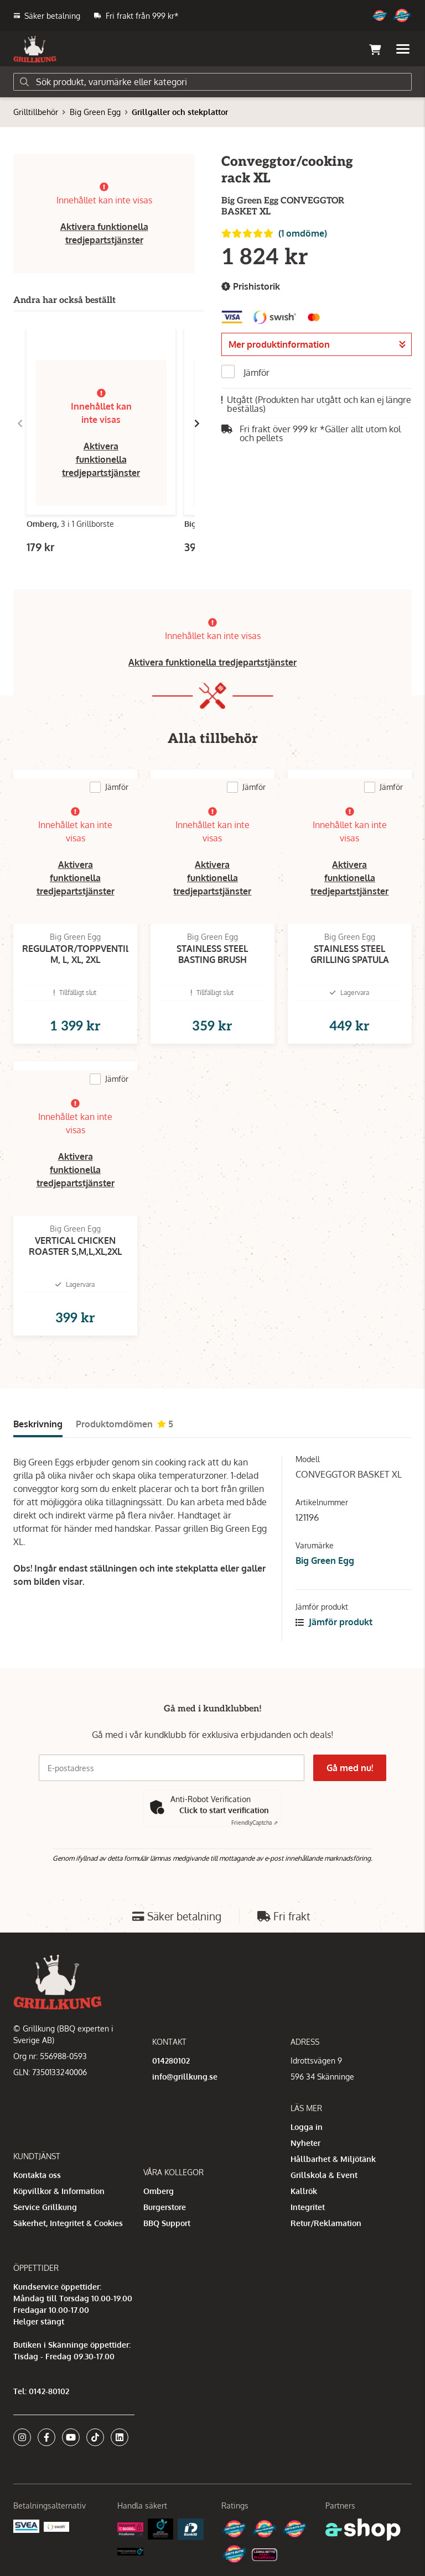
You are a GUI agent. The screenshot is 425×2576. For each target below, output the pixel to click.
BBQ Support (166, 2223)
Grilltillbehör (35, 112)
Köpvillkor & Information (59, 2191)
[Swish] (57, 2526)
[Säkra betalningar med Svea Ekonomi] (26, 2525)
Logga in (307, 2127)
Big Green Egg (95, 112)
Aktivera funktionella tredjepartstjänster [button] (101, 459)
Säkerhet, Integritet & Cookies (68, 2223)
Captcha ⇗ (254, 1822)
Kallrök (304, 2191)
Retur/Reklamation (326, 2223)
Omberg (158, 2191)
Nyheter (305, 2143)
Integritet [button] (308, 2207)
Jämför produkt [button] (334, 1621)
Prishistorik (250, 286)
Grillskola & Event (324, 2175)
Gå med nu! (349, 1767)
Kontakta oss (37, 2175)
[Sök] (212, 82)
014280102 (171, 2060)
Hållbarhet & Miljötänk (333, 2159)
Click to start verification (224, 1810)
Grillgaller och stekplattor (180, 112)
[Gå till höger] (197, 423)
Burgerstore (164, 2207)
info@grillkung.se (184, 2076)
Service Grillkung (45, 2207)
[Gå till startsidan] (34, 49)
